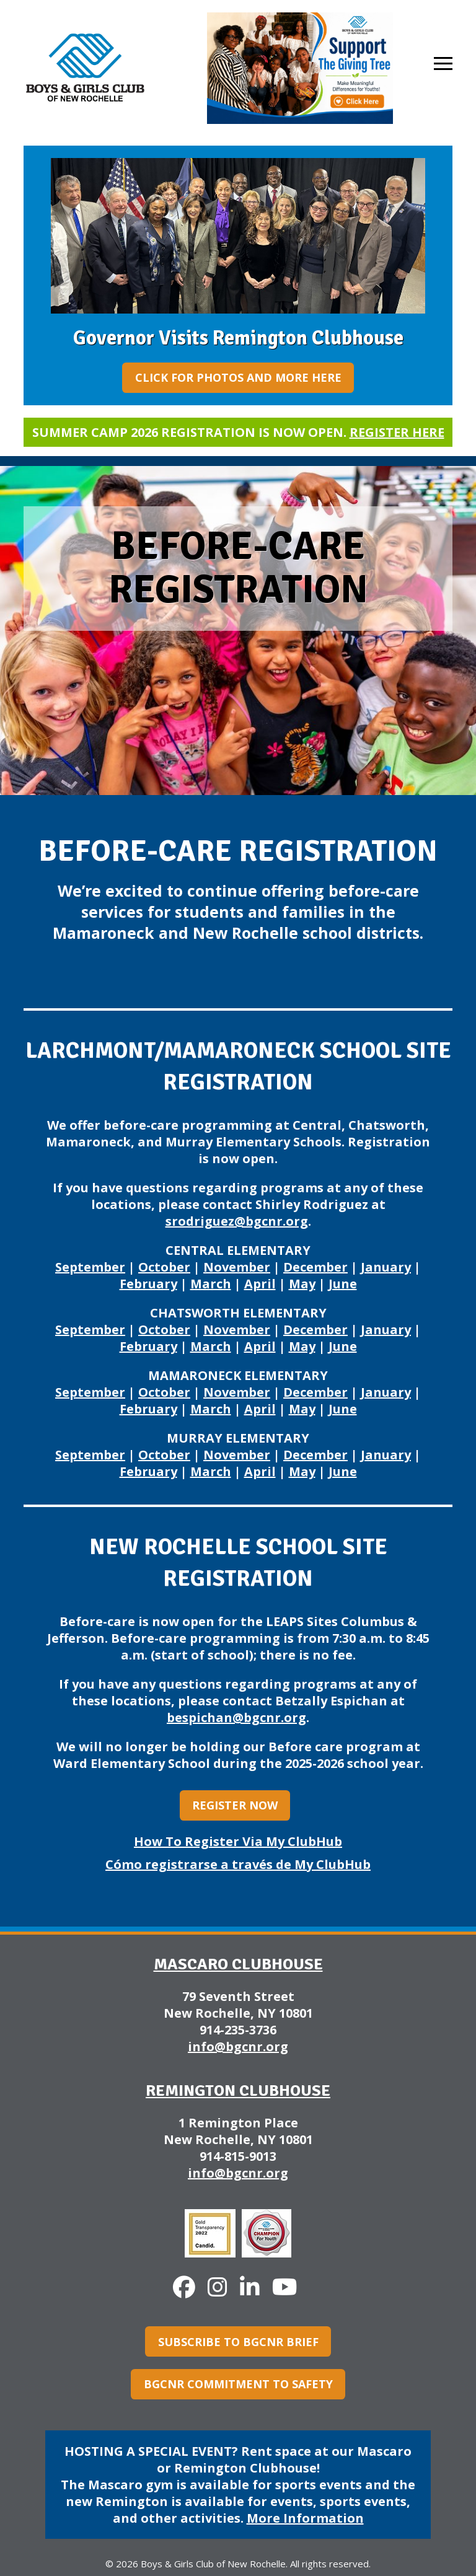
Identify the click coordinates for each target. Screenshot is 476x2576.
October (164, 1267)
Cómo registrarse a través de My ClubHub (238, 1864)
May (302, 1283)
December (315, 1267)
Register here (397, 432)
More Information (305, 2518)
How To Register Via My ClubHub (238, 1841)
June (342, 1283)
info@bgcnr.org (238, 2046)
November (236, 1267)
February (148, 1283)
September (90, 1267)
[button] (443, 63)
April (260, 1283)
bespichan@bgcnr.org (236, 1717)
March (210, 1283)
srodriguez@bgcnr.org (236, 1221)
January (386, 1267)
